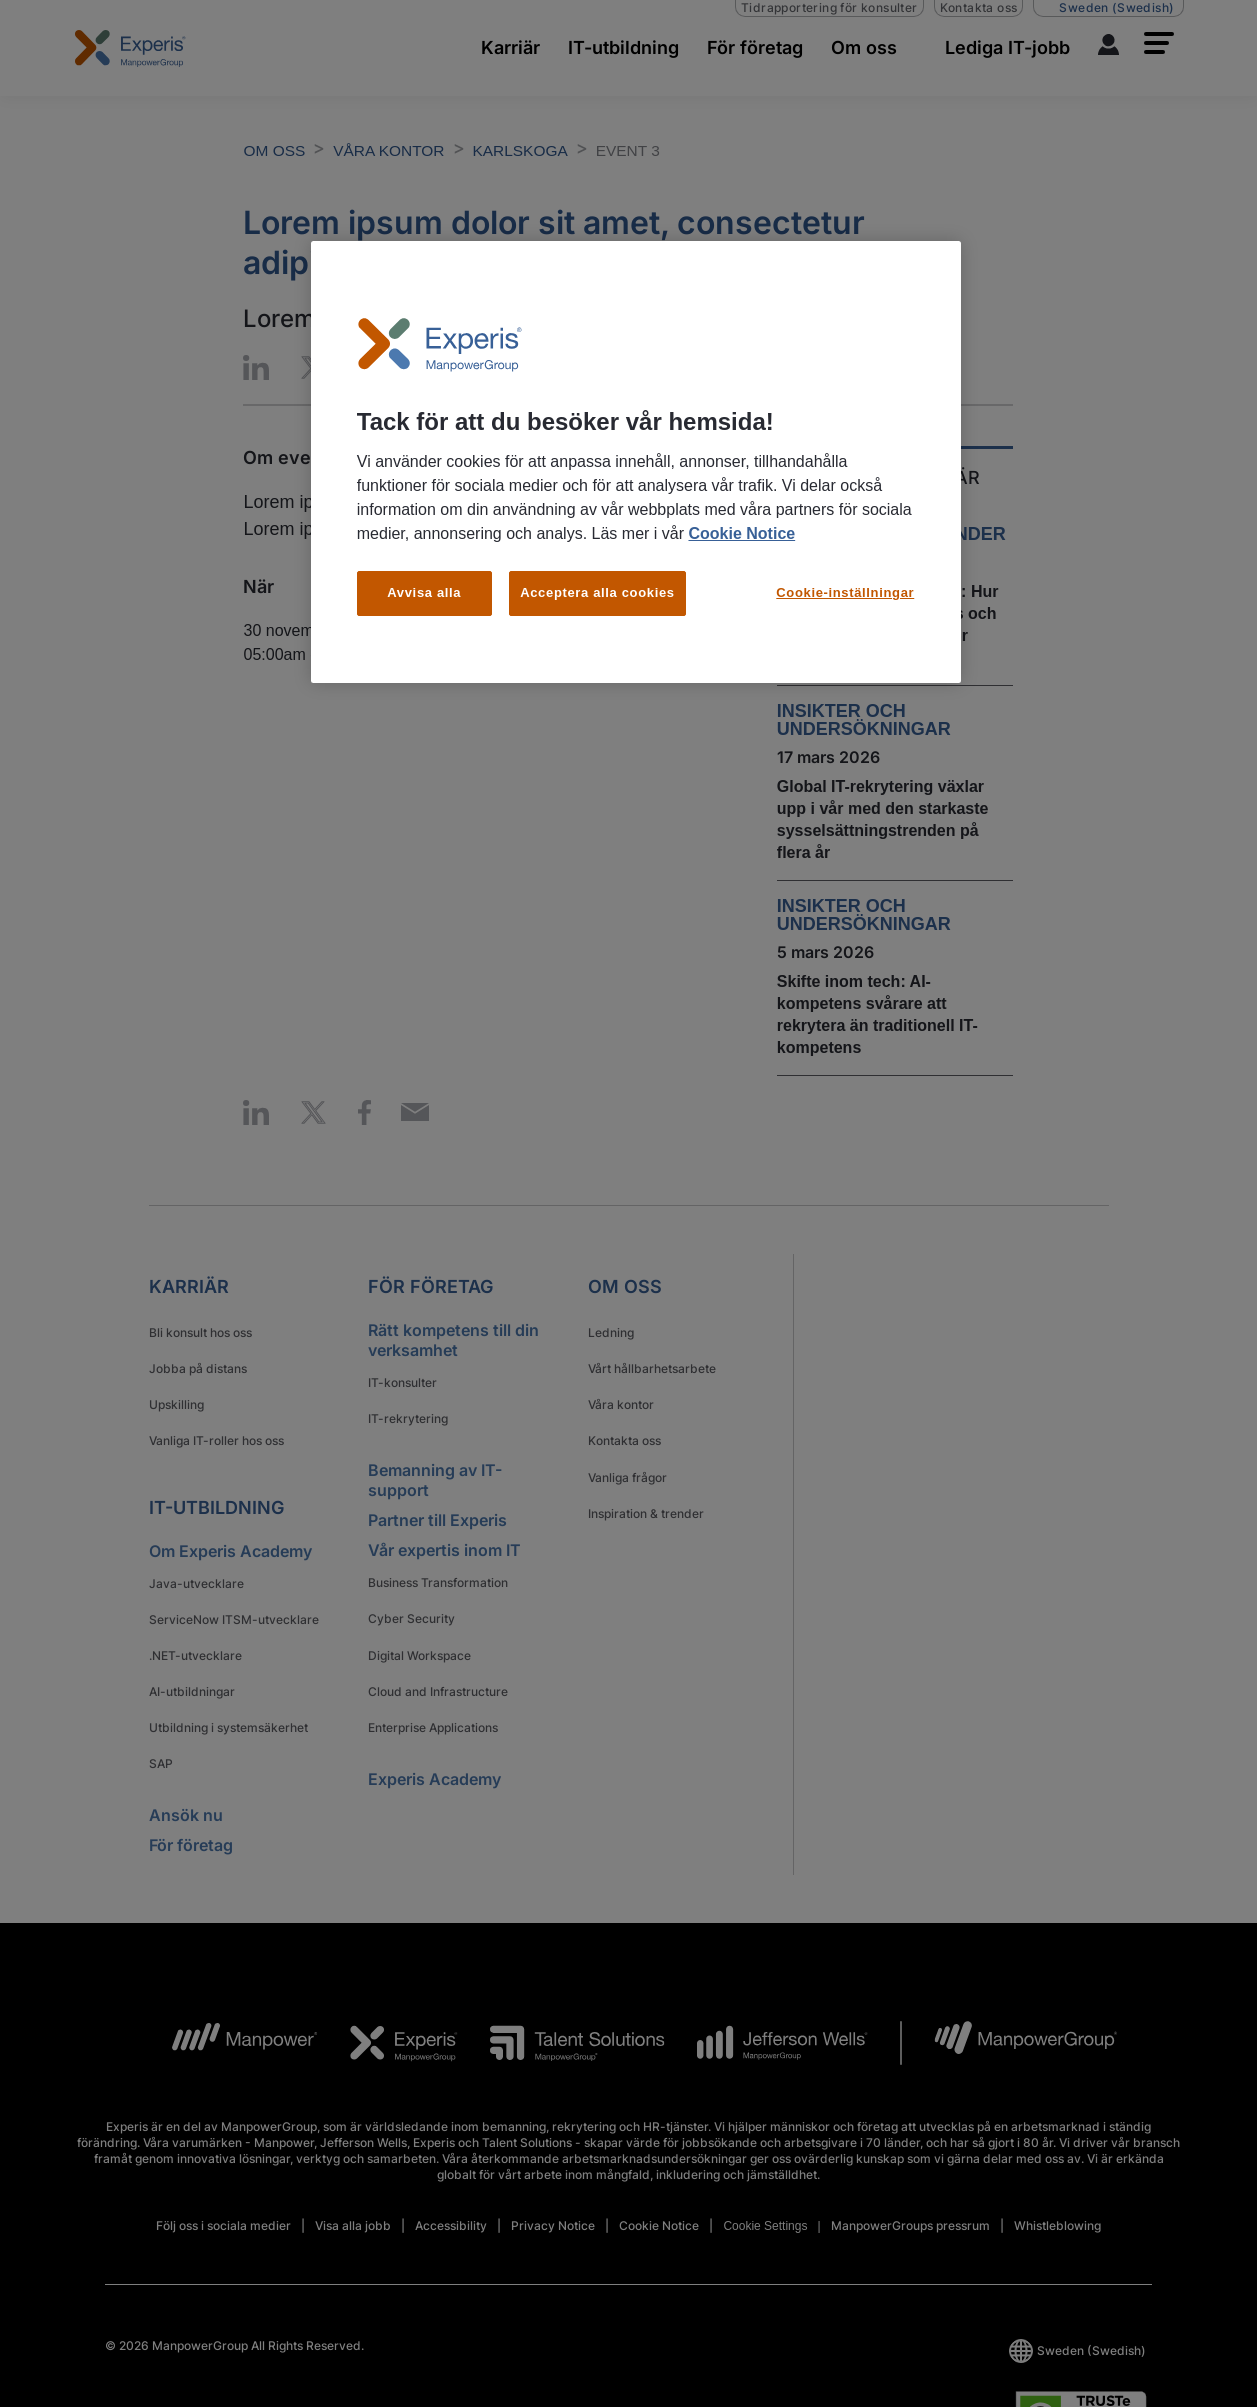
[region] (636, 462)
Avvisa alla (424, 592)
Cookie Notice (741, 533)
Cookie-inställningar (845, 592)
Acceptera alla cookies (597, 592)
